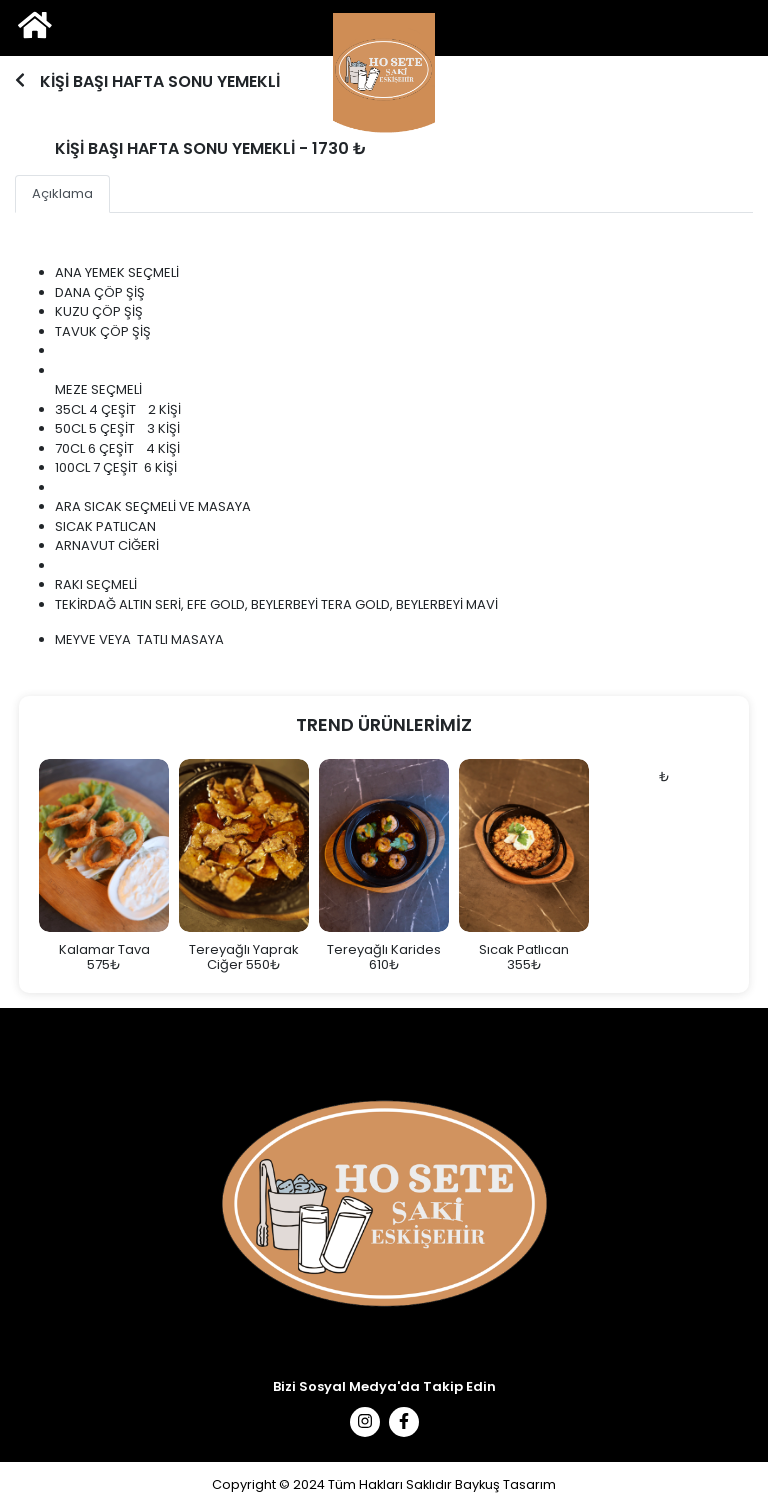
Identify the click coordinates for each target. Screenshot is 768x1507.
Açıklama (62, 193)
